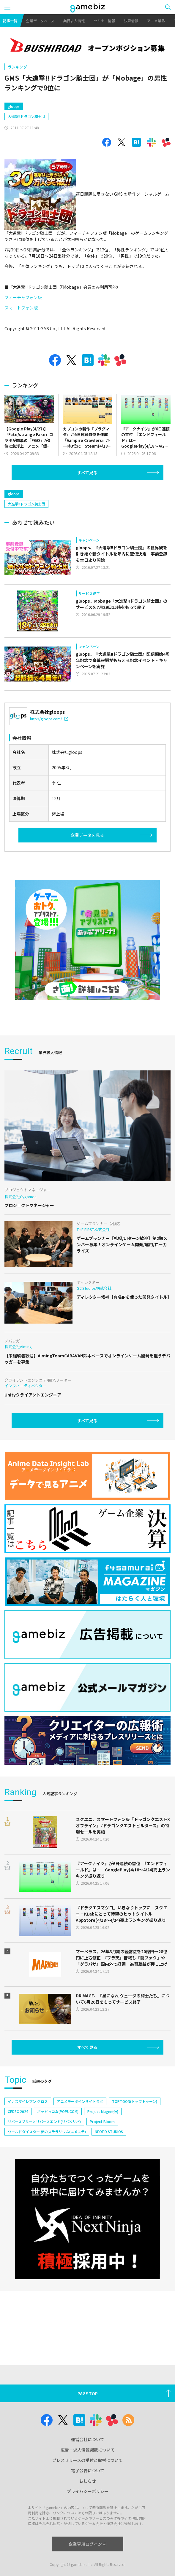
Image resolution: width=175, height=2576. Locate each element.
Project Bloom (102, 2121)
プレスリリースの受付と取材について (87, 2460)
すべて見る (87, 472)
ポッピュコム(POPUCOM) (57, 2111)
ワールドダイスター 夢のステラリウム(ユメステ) (47, 2131)
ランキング (17, 67)
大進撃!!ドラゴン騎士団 (26, 116)
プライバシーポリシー (87, 2491)
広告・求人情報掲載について (88, 2450)
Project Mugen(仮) (102, 2111)
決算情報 (131, 20)
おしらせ (87, 2481)
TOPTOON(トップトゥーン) (134, 2101)
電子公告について (87, 2470)
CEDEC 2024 (18, 2111)
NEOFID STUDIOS (109, 2131)
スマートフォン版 (21, 308)
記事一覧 (10, 20)
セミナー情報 (104, 20)
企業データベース (40, 20)
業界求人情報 (74, 20)
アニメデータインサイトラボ (80, 2101)
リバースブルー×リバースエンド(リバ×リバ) (44, 2121)
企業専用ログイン (87, 2544)
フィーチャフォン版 (23, 297)
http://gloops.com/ (49, 718)
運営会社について (87, 2439)
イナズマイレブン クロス (28, 2101)
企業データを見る (87, 835)
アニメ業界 (156, 20)
